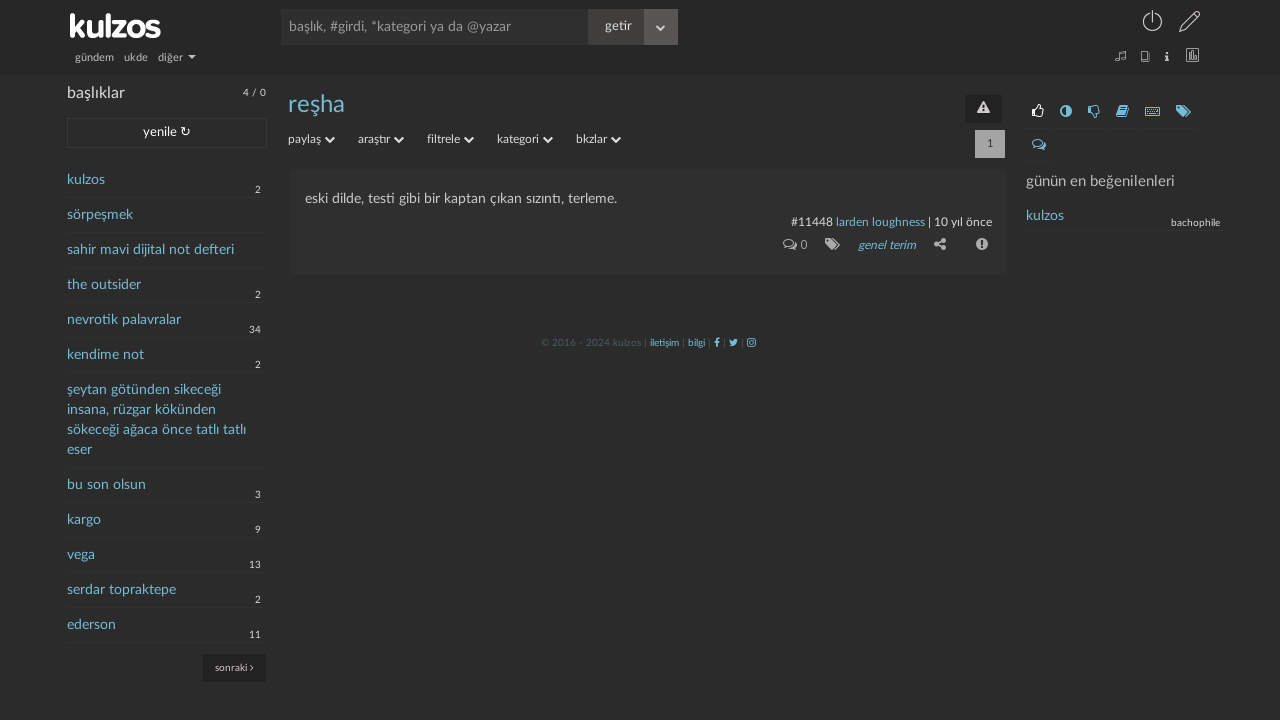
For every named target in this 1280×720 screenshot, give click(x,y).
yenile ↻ (167, 132)
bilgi (696, 343)
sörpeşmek (100, 215)
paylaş (311, 139)
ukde (136, 57)
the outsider (104, 285)
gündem (94, 57)
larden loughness (880, 222)
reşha (316, 105)
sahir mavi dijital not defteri (150, 250)
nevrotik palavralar (124, 320)
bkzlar (598, 139)
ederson (91, 625)
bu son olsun (106, 485)
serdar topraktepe (121, 590)
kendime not (105, 355)
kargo (84, 520)
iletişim (664, 343)
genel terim (887, 245)
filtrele (450, 139)
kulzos (86, 180)
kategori (525, 139)
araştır (381, 139)
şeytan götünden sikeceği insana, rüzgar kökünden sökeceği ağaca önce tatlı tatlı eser (156, 420)
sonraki (234, 667)
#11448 (812, 222)
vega (81, 555)
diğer (177, 57)
